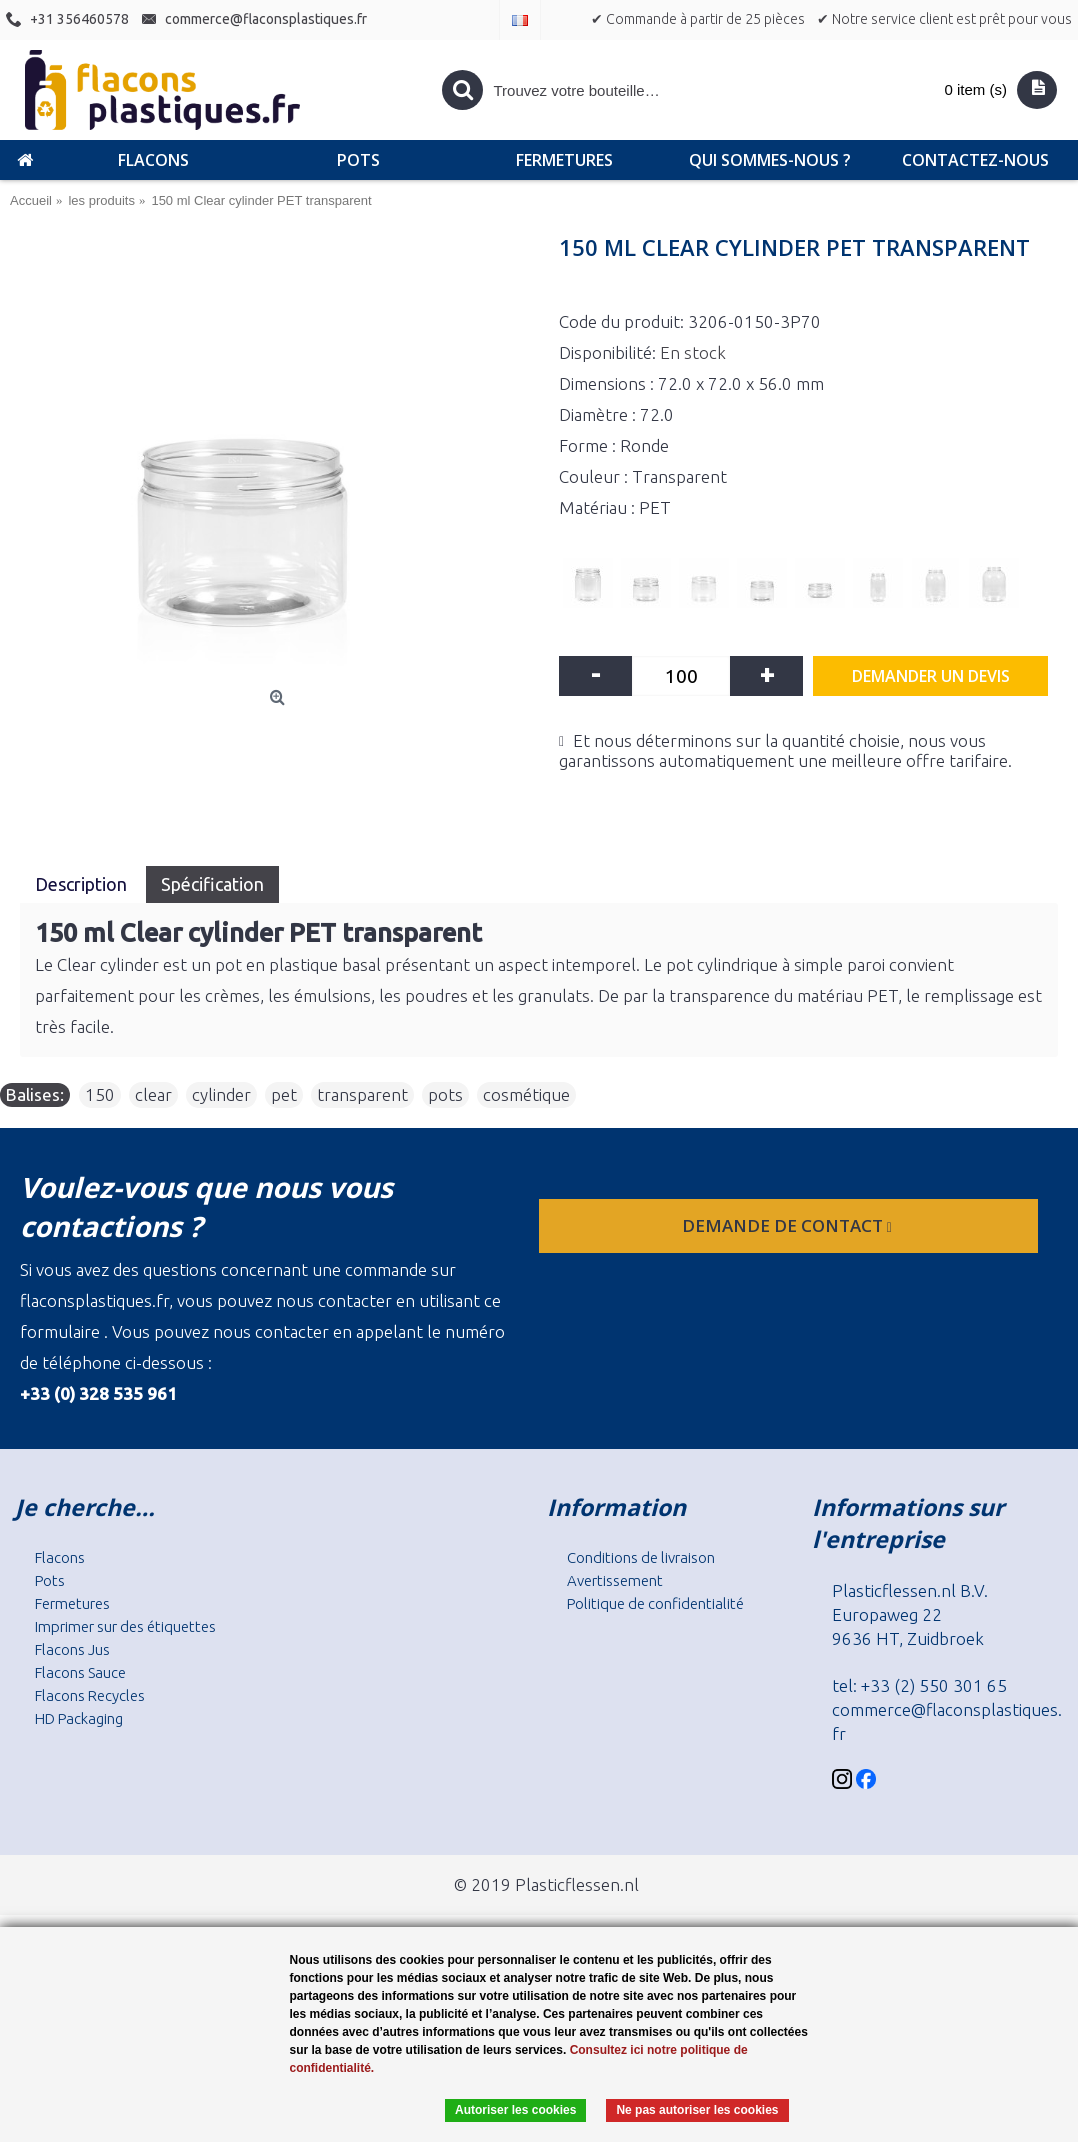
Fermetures (72, 1603)
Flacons (60, 1557)
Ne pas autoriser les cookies (697, 2110)
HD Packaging (79, 1718)
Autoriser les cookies (515, 2110)
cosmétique (526, 1094)
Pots (50, 1580)
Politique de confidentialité (655, 1603)
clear (153, 1094)
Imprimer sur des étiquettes (125, 1626)
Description (83, 884)
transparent (362, 1094)
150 (100, 1094)
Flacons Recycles (90, 1695)
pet (284, 1094)
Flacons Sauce (80, 1672)
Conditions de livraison (641, 1557)
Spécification (212, 884)
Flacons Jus (72, 1649)
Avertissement (615, 1580)
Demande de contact (789, 1225)
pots (445, 1094)
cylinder (221, 1094)
